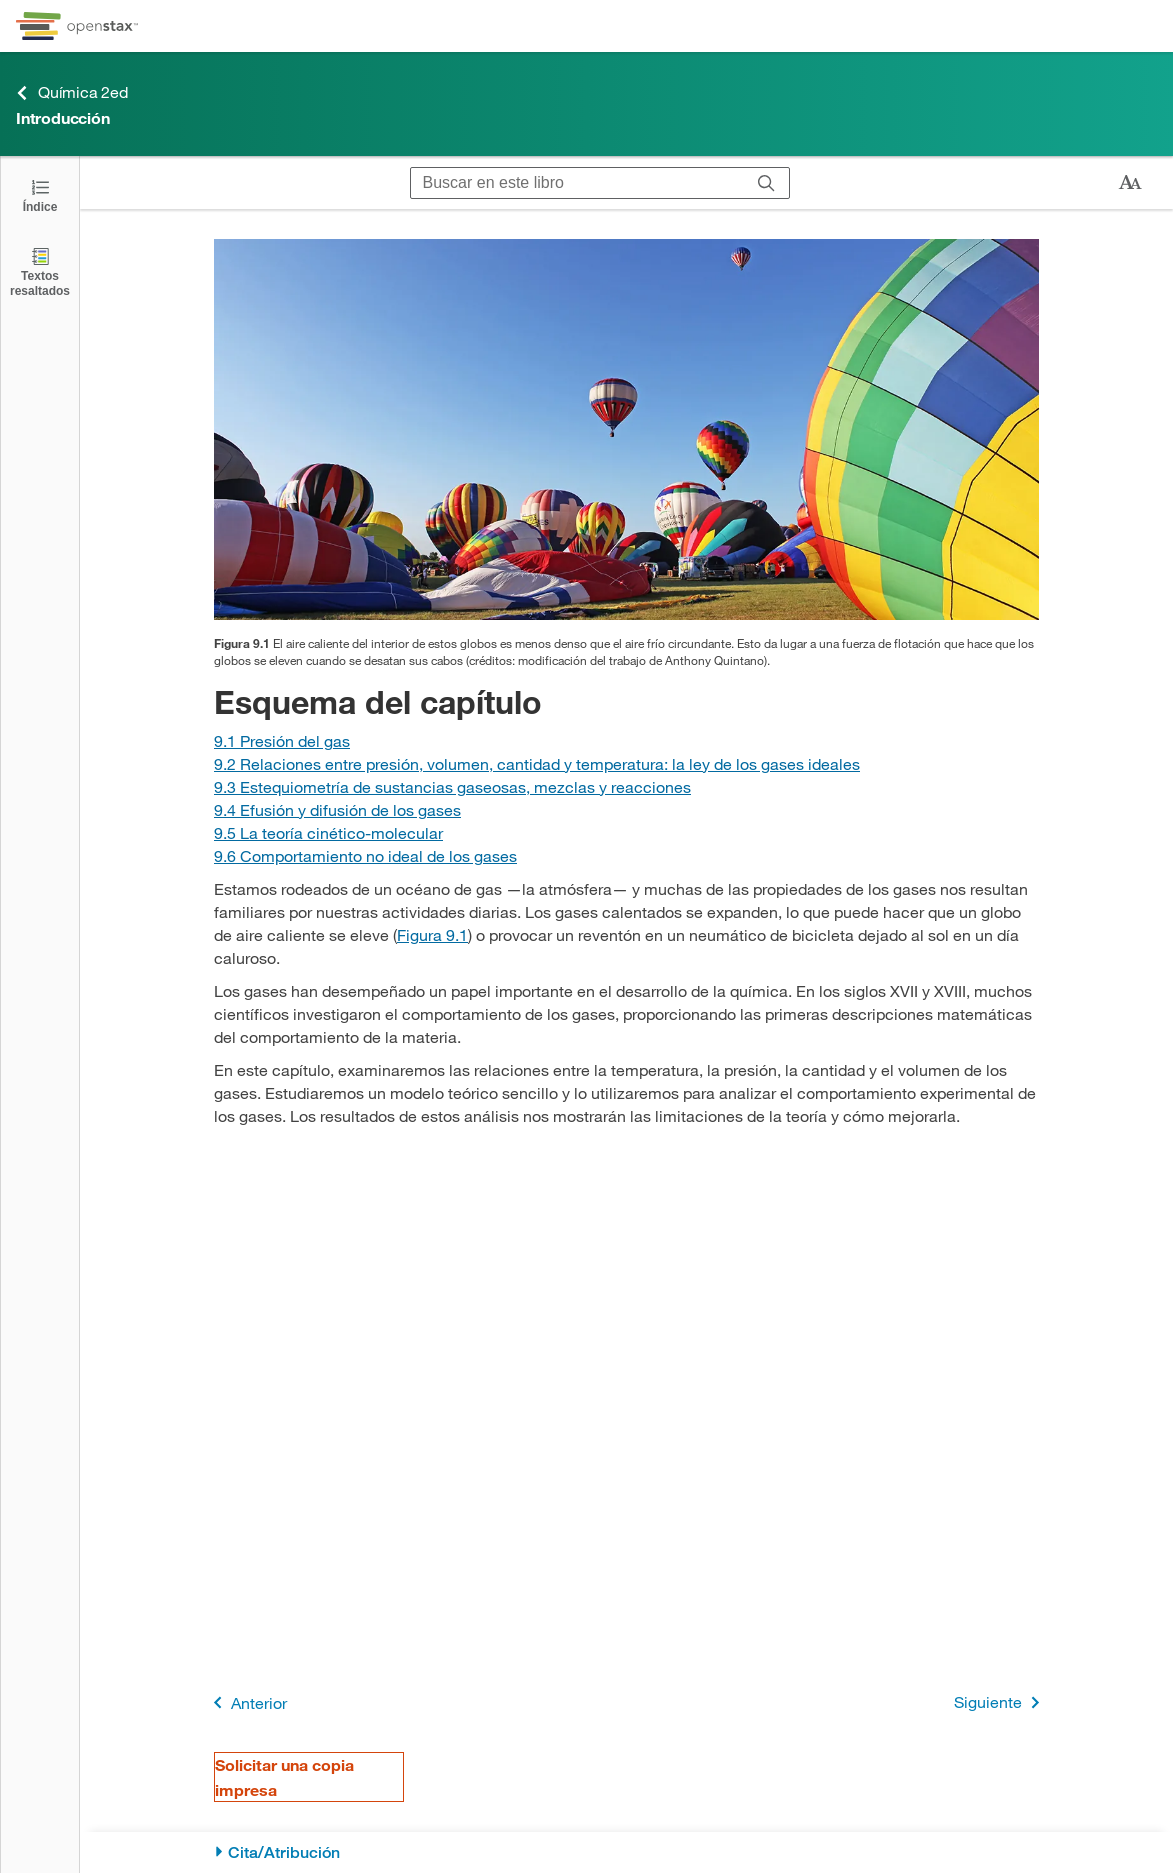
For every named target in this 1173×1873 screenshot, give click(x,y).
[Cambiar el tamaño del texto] (1130, 183)
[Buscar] (766, 183)
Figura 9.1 (432, 934)
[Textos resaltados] (40, 271)
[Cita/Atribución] (626, 1852)
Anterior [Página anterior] (246, 1702)
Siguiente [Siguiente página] (1000, 1702)
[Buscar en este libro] (577, 183)
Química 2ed (72, 92)
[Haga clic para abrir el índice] (40, 194)
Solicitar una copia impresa (284, 1777)
